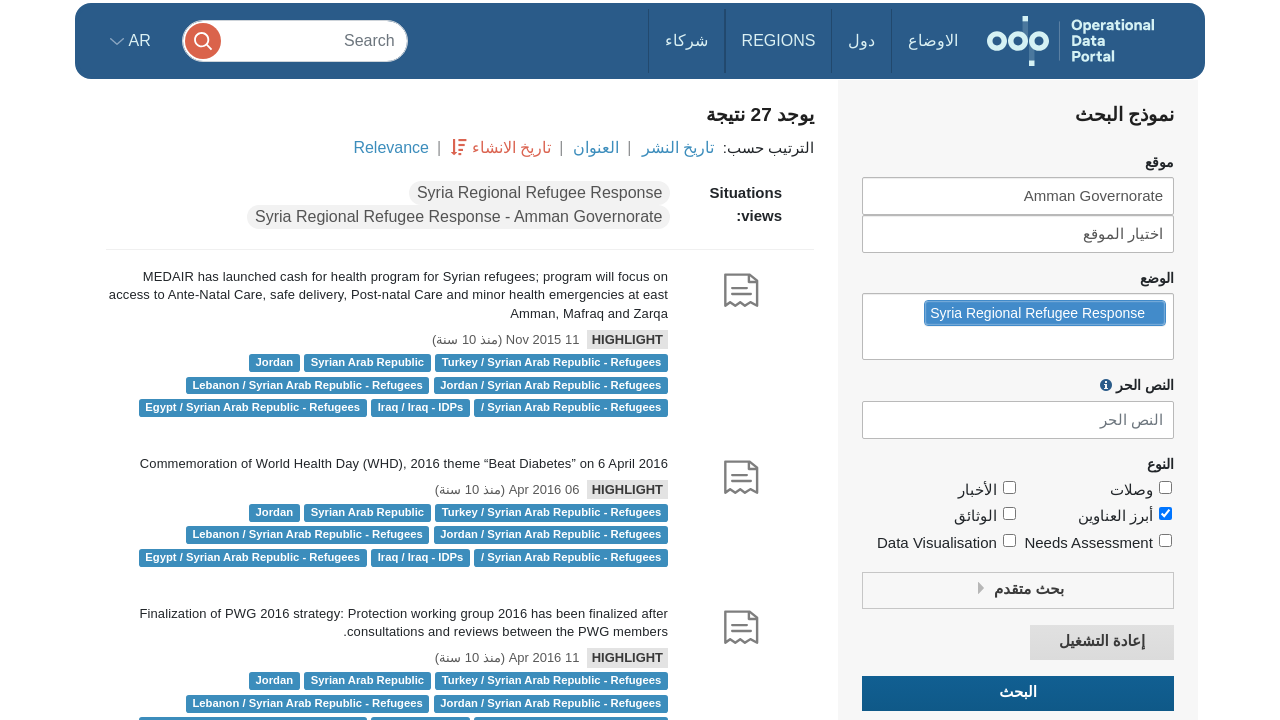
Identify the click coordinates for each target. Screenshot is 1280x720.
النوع (1160, 464)
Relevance (391, 147)
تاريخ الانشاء (511, 147)
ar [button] (137, 40)
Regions (779, 40)
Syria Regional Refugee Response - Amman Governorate (458, 216)
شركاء (686, 40)
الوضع (1157, 278)
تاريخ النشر (678, 147)
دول (861, 40)
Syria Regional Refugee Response (539, 192)
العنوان (596, 147)
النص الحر (1137, 385)
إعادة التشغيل (1102, 641)
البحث (1018, 692)
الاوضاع (933, 40)
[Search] (295, 40)
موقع (1159, 162)
